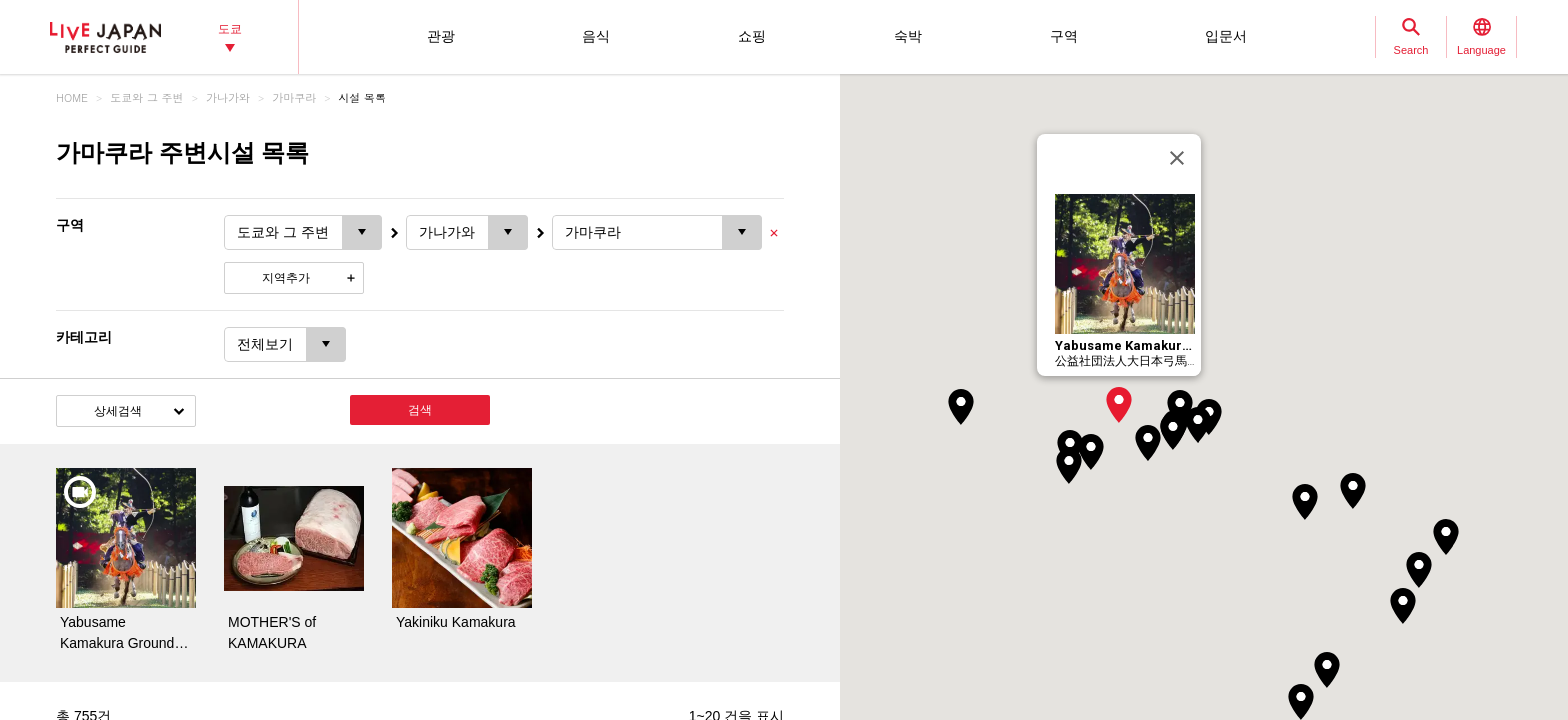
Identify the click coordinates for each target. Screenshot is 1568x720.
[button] (1119, 405)
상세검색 (118, 411)
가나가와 (228, 97)
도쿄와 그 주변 (146, 97)
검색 (420, 410)
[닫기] (1177, 158)
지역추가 (286, 278)
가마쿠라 (294, 97)
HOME (72, 97)
